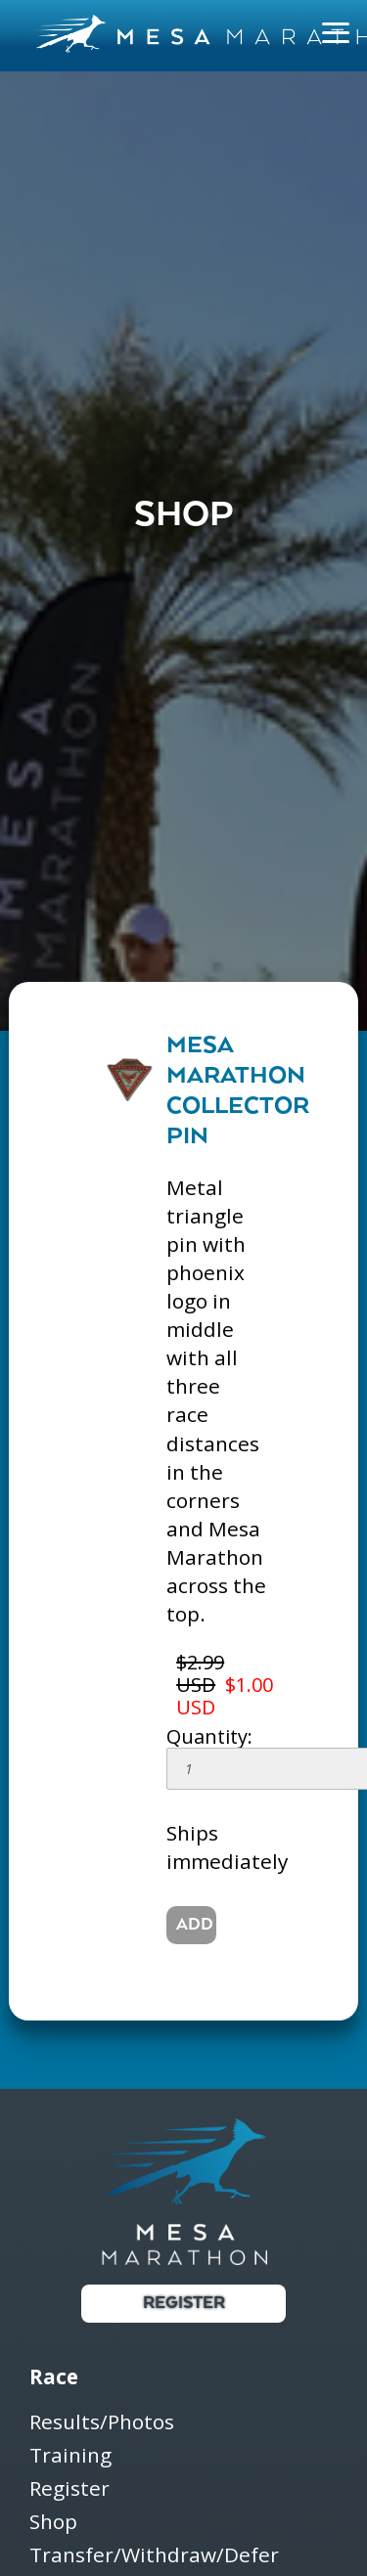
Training (70, 2456)
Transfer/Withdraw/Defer (154, 2555)
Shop (53, 2522)
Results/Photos (101, 2423)
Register (184, 2303)
